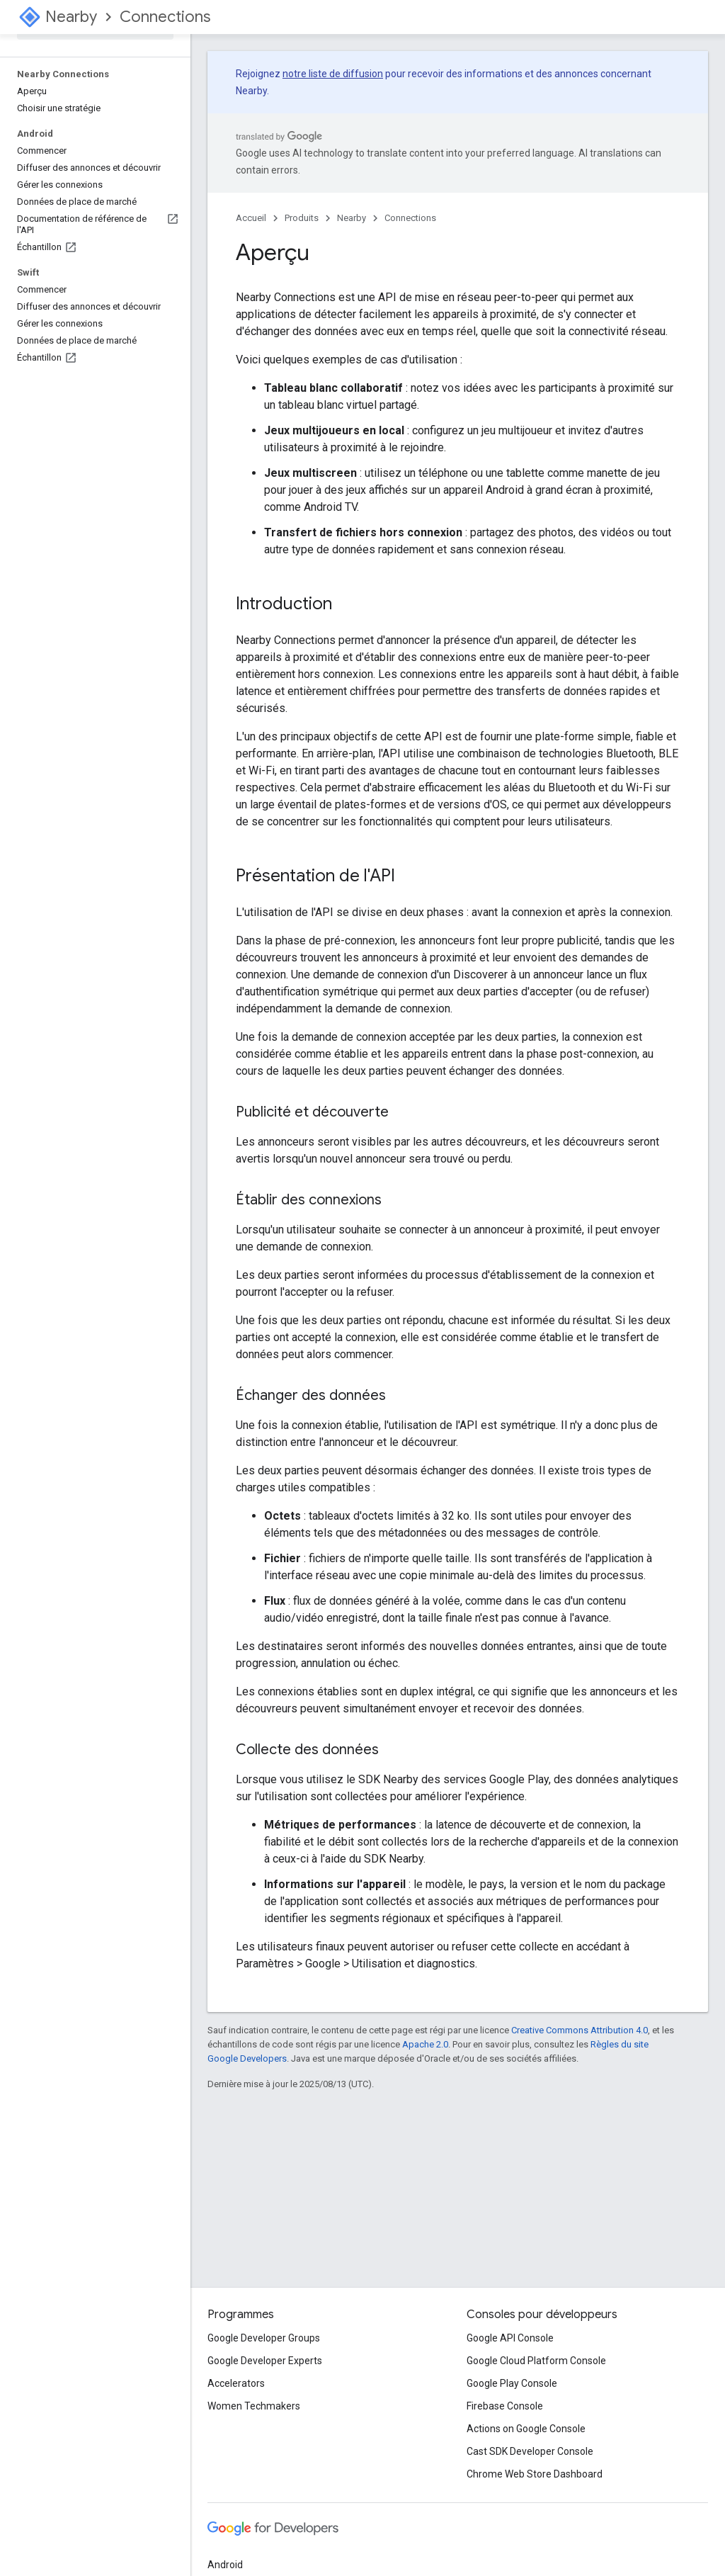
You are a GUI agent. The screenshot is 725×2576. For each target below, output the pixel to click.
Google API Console (510, 2338)
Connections (165, 16)
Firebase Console (505, 2406)
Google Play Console (512, 2383)
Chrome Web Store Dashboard (535, 2474)
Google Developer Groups (263, 2338)
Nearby (71, 16)
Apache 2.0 (425, 2044)
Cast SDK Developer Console (530, 2451)
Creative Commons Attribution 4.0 (579, 2030)
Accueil (251, 218)
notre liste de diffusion (332, 73)
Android (225, 2564)
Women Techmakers (253, 2406)
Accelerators (236, 2383)
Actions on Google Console (526, 2428)
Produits (302, 218)
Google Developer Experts (264, 2360)
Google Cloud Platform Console (536, 2360)
